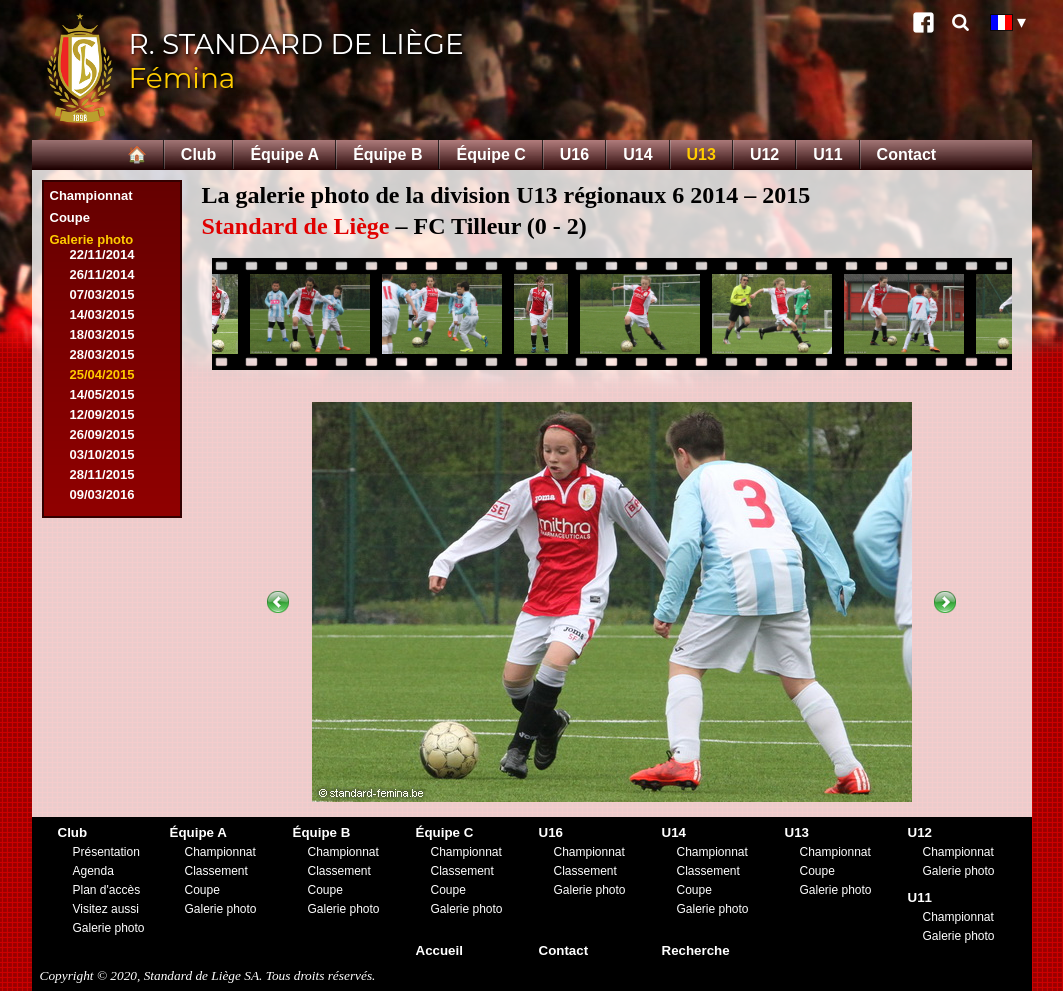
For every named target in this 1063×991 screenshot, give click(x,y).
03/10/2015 (102, 454)
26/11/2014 (102, 274)
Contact (907, 154)
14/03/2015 (102, 314)
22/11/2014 (102, 254)
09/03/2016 (102, 494)
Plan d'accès (107, 890)
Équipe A (284, 154)
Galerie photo (92, 239)
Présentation (106, 852)
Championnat (91, 195)
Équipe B (387, 154)
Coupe (70, 217)
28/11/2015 (102, 474)
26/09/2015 (102, 434)
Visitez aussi (106, 909)
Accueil (439, 950)
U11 (827, 154)
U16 (574, 154)
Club (199, 154)
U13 (701, 154)
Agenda (93, 871)
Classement (216, 871)
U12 (764, 154)
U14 (637, 154)
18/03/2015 (102, 334)
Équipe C (490, 154)
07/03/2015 (102, 294)
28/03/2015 (102, 354)
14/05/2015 (102, 394)
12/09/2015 (102, 414)
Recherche (696, 950)
